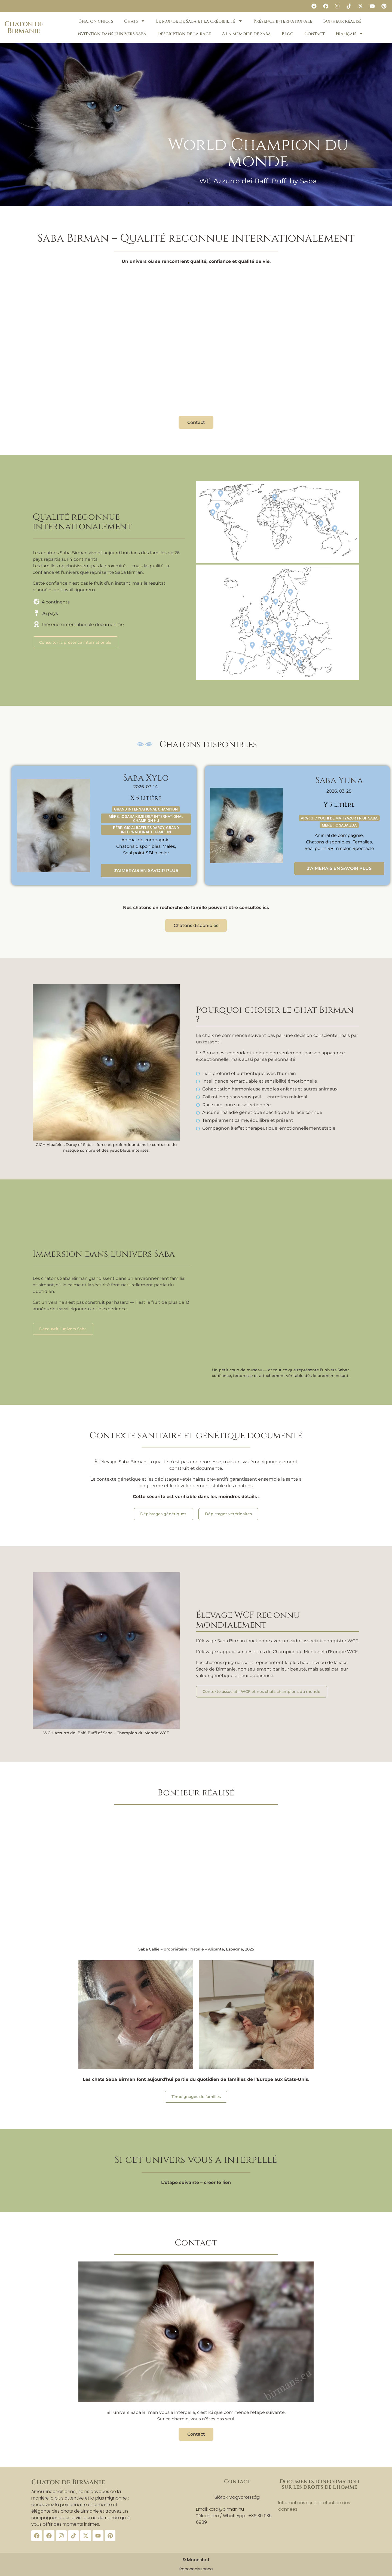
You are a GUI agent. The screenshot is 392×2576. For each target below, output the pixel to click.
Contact (314, 34)
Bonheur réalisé (342, 21)
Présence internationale (282, 21)
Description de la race (184, 34)
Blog (287, 34)
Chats (134, 21)
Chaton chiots (95, 21)
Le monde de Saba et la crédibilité (199, 21)
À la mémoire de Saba (246, 34)
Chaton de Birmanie (24, 27)
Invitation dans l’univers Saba (111, 34)
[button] (188, 203)
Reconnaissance (196, 2569)
